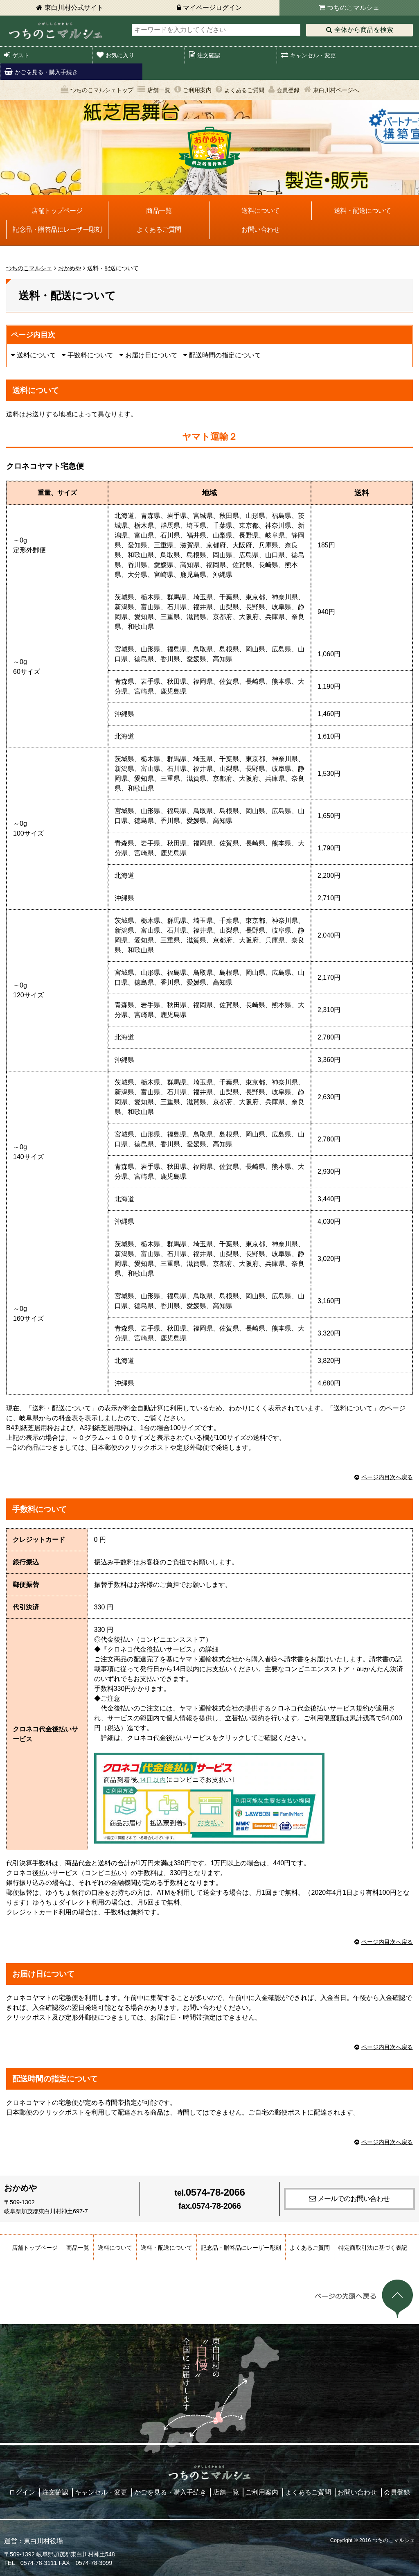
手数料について (90, 355)
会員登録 (288, 90)
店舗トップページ (57, 210)
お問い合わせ (260, 229)
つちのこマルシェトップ (101, 90)
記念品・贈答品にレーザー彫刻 (57, 229)
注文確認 (208, 55)
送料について (260, 210)
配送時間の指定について (225, 355)
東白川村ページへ (336, 90)
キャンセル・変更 (313, 55)
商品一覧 (158, 210)
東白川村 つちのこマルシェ (55, 31)
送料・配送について (362, 210)
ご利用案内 (197, 90)
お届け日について (151, 355)
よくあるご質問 (244, 90)
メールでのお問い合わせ (354, 2198)
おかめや (69, 268)
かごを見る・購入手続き (46, 72)
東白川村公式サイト (74, 7)
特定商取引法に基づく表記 (372, 2247)
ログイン (22, 2492)
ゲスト (20, 55)
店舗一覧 (158, 90)
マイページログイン (212, 7)
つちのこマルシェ (353, 7)
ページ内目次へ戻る (387, 1477)
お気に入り (120, 55)
